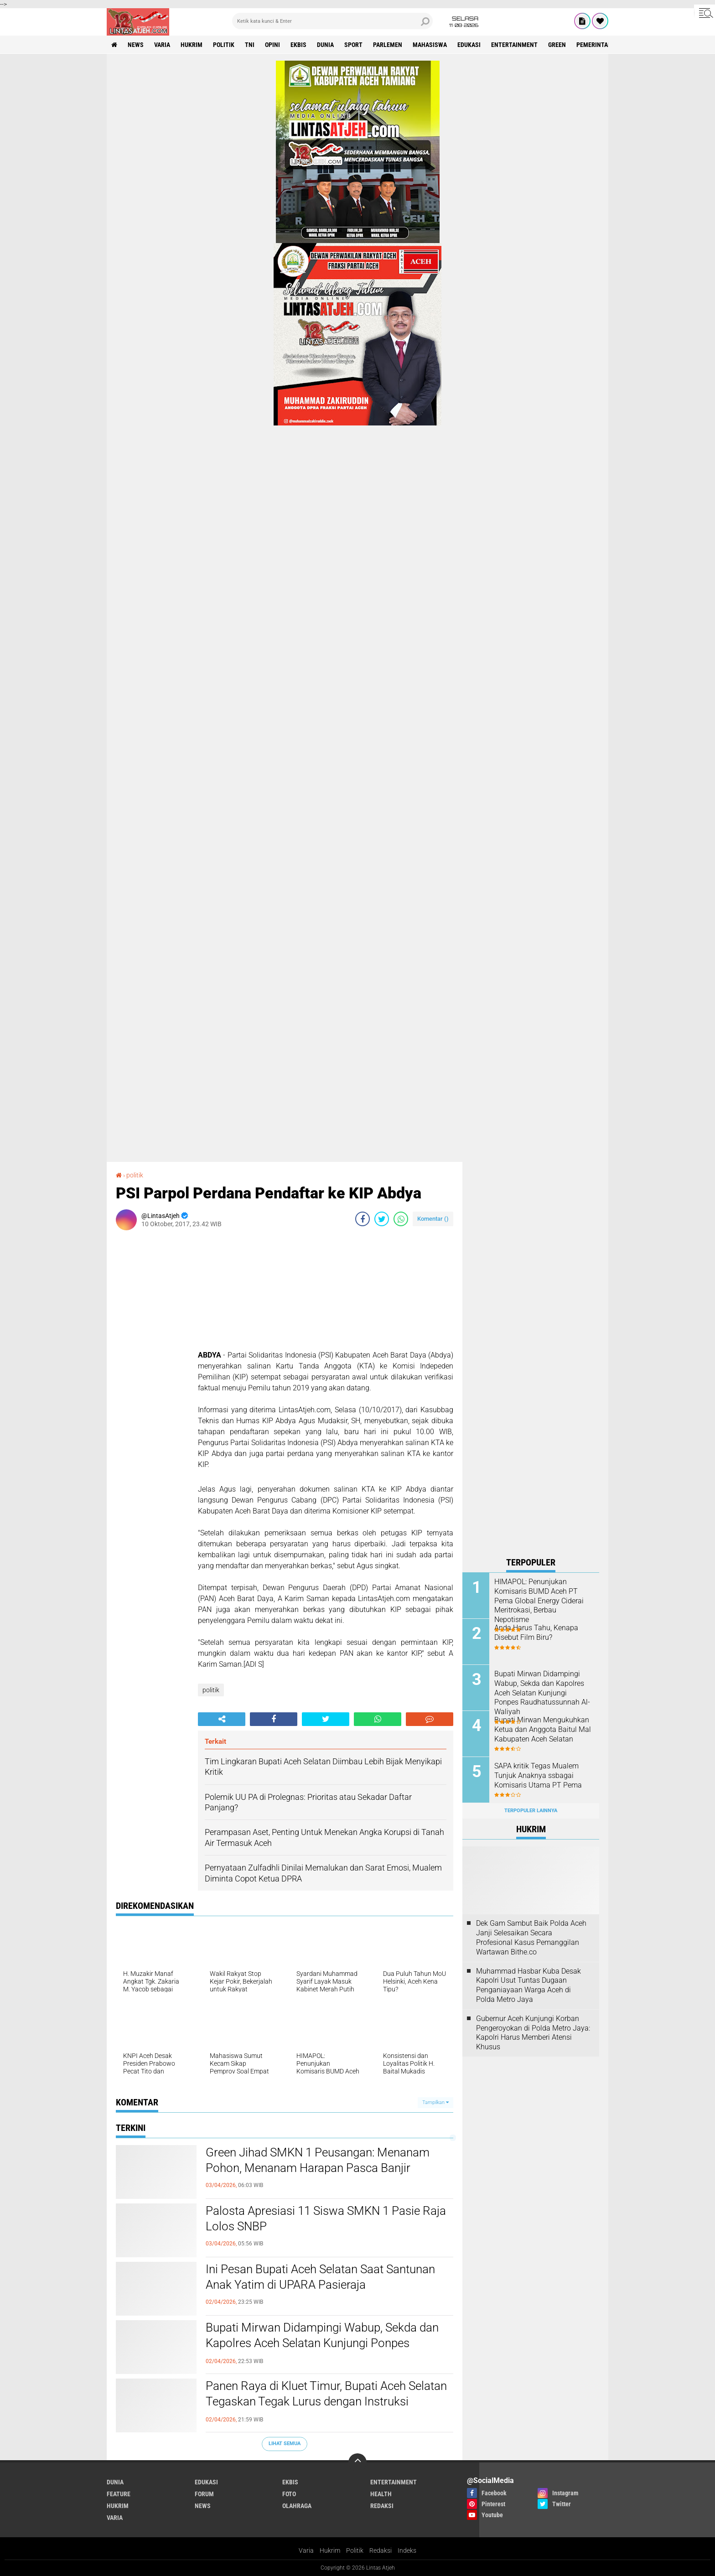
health (381, 2494)
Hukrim (330, 2550)
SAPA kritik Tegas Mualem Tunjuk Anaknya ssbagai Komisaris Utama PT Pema (538, 1775)
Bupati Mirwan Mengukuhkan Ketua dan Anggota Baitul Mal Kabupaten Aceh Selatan (542, 1729)
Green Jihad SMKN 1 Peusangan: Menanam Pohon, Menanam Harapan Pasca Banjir (318, 2160)
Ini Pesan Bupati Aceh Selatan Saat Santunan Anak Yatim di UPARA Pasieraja (320, 2276)
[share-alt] (221, 1719)
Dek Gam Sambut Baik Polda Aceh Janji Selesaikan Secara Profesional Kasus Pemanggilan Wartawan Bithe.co (531, 1937)
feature (118, 2494)
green (557, 44)
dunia (325, 44)
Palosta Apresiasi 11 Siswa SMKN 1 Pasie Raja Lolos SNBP (326, 2218)
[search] (332, 21)
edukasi (469, 44)
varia (162, 44)
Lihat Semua (285, 2443)
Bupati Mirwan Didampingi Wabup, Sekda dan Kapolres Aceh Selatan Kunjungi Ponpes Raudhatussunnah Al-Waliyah (322, 2343)
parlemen (387, 44)
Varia (306, 2550)
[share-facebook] (362, 1219)
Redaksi (380, 2550)
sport (353, 44)
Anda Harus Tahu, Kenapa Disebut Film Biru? (536, 1632)
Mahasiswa (430, 44)
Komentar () (433, 1218)
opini (272, 44)
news (136, 44)
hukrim (191, 44)
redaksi (382, 2505)
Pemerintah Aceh (602, 44)
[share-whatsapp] (401, 1219)
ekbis (298, 44)
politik (223, 44)
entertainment (514, 44)
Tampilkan (435, 2102)
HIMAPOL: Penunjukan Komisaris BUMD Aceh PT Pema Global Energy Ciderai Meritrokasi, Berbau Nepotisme (539, 1600)
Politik (354, 2550)
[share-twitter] (381, 1219)
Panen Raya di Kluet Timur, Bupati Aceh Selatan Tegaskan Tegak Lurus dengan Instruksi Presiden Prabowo (326, 2401)
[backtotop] (357, 2462)
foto (289, 2494)
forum (204, 2494)
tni (249, 44)
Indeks (407, 2550)
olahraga (296, 2505)
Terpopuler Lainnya (530, 1811)
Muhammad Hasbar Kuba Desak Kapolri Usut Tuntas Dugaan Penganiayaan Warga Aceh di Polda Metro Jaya (528, 1985)
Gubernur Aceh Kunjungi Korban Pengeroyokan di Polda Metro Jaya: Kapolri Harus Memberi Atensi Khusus (533, 2032)
